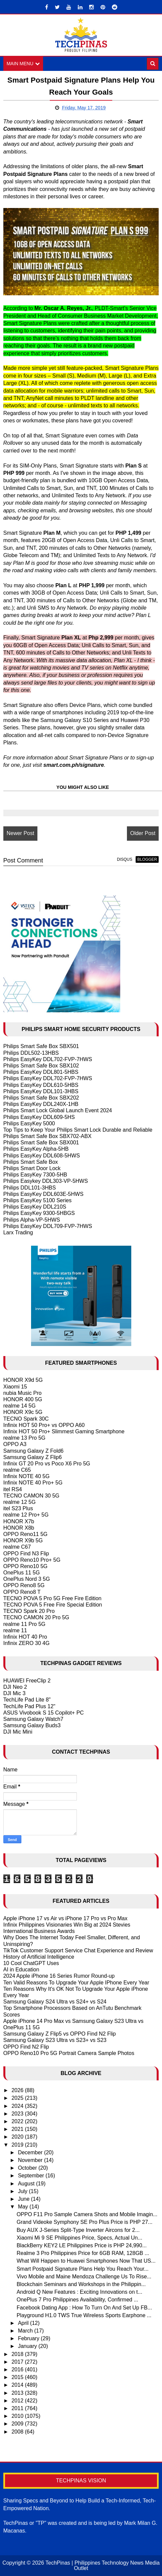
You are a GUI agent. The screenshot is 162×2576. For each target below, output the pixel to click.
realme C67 (17, 1547)
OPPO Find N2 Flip (26, 2047)
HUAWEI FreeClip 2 (27, 1680)
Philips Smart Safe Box (30, 1162)
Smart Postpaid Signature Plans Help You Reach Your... (83, 2269)
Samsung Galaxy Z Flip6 (32, 1457)
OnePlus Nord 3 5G (26, 1579)
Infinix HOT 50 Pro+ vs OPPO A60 (44, 1425)
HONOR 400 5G (22, 1399)
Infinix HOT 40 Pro (25, 1637)
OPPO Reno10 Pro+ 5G (31, 1560)
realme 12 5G (19, 1502)
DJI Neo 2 (15, 1687)
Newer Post (20, 833)
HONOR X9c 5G (22, 1412)
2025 (18, 2098)
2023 (18, 2114)
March (26, 2331)
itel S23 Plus (18, 1508)
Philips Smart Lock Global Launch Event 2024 (57, 1110)
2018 (18, 2354)
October (28, 2168)
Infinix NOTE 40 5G (26, 1476)
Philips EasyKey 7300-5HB (35, 1174)
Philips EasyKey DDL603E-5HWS (43, 1194)
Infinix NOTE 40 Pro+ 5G (32, 1482)
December (31, 2152)
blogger (147, 859)
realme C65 (17, 1470)
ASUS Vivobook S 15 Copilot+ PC (43, 1713)
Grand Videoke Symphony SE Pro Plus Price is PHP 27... (85, 2222)
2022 (18, 2121)
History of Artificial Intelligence (38, 1957)
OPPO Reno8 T (22, 1592)
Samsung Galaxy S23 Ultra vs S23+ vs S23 (55, 2040)
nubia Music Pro (22, 1393)
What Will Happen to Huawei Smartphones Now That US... (86, 2261)
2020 (18, 2137)
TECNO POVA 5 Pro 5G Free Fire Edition (52, 1598)
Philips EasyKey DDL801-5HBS (40, 1072)
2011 (18, 2408)
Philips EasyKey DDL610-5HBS (40, 1085)
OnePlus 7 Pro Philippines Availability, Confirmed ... (77, 2299)
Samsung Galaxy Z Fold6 (33, 1451)
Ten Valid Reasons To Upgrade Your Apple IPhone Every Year (76, 1982)
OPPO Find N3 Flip (26, 1553)
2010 (18, 2416)
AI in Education (21, 1969)
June (24, 2199)
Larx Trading (18, 1232)
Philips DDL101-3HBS (29, 1188)
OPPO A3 (14, 1444)
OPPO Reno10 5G (25, 1566)
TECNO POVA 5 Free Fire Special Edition (52, 1605)
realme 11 (15, 1630)
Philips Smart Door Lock (32, 1168)
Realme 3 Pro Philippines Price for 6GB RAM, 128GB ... (83, 2253)
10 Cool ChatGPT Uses (31, 1963)
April (24, 2323)
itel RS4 (12, 1489)
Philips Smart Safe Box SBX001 (41, 1142)
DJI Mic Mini (17, 1732)
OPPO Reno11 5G (25, 1534)
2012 (18, 2400)
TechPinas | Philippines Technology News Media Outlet (102, 2565)
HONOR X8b (18, 1528)
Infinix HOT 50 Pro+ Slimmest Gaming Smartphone (64, 1431)
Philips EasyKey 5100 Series (37, 1200)
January (28, 2346)
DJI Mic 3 (14, 1693)
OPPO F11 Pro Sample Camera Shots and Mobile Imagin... (87, 2214)
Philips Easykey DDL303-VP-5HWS (45, 1181)
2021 (18, 2129)
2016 (18, 2369)
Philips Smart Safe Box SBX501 (41, 1046)
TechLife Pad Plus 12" (29, 1706)
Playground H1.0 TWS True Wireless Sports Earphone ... (84, 2315)
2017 (18, 2362)
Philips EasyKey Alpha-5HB (36, 1149)
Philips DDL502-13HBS (31, 1053)
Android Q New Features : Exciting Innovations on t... (79, 2292)
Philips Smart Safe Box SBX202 (41, 1098)
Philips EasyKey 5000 (29, 1123)
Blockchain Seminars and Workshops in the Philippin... (81, 2284)
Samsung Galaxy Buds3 (32, 1725)
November (31, 2160)
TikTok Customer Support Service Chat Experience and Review (78, 1950)
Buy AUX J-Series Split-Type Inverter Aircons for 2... (78, 2230)
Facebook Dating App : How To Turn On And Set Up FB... (84, 2307)
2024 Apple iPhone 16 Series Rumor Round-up (59, 1976)
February (29, 2338)
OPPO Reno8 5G (24, 1585)
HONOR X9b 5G (23, 1540)
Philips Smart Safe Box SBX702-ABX (47, 1136)
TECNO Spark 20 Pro (29, 1611)
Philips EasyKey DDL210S (34, 1207)
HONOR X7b (18, 1521)
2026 (18, 2090)
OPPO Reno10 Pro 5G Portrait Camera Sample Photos (68, 2053)
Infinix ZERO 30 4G (26, 1643)
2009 (18, 2424)
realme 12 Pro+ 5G (26, 1515)
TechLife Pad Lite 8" (27, 1700)
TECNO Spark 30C (26, 1419)
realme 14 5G (19, 1406)
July (23, 2191)
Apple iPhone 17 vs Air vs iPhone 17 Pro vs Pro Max (65, 1918)
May (24, 2206)
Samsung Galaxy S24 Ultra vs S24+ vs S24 (55, 2001)
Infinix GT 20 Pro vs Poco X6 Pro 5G (46, 1463)
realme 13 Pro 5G (24, 1438)
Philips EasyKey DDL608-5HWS (41, 1155)
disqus (124, 859)
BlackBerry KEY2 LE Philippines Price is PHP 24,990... (82, 2245)
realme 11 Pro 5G (24, 1624)
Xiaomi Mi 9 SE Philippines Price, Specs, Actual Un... (79, 2238)
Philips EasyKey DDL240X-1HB (40, 1104)
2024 (18, 2106)
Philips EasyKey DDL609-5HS (39, 1117)
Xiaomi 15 (15, 1386)
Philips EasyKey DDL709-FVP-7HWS (47, 1226)
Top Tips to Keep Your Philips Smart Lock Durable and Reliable (77, 1130)
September (32, 2175)
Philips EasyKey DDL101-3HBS (40, 1091)
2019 (18, 2145)
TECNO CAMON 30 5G (31, 1496)
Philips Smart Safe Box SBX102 (41, 1065)
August (27, 2183)
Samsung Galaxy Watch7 (33, 1719)
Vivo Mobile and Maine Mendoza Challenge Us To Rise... (84, 2276)
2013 (18, 2393)
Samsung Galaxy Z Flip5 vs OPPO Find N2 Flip (59, 2034)
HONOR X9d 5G (23, 1380)
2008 (18, 2432)
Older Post (143, 833)
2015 (18, 2377)
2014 (18, 2385)
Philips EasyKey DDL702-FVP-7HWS (47, 1059)
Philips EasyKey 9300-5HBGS (39, 1213)
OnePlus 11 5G (21, 1572)
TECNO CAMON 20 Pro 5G (36, 1617)
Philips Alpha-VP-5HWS (31, 1220)
